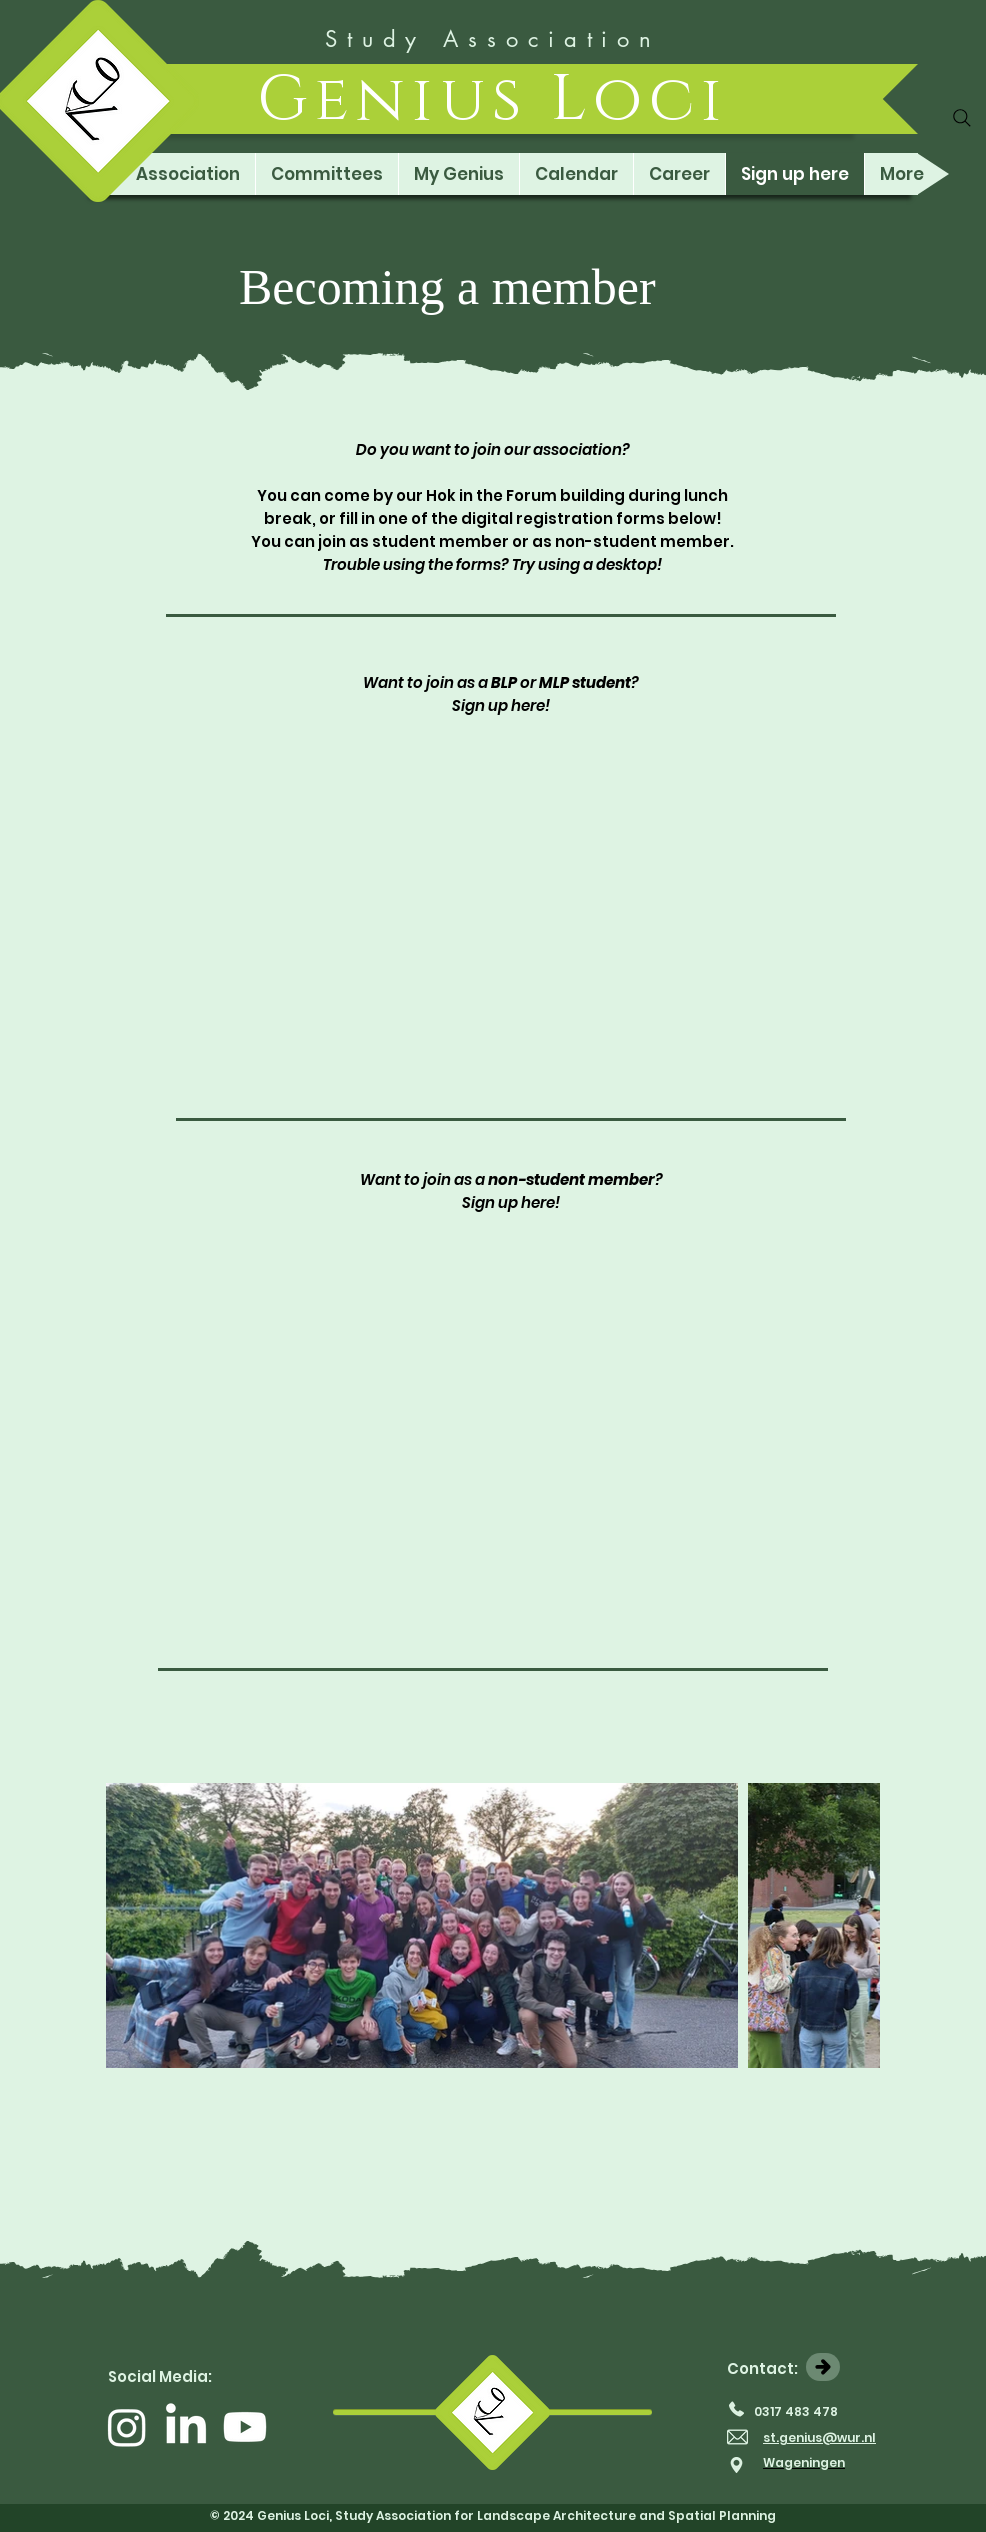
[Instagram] (127, 2427)
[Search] (962, 118)
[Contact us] (823, 2367)
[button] (188, 174)
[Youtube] (245, 2427)
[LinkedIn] (186, 2427)
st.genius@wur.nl (819, 2437)
